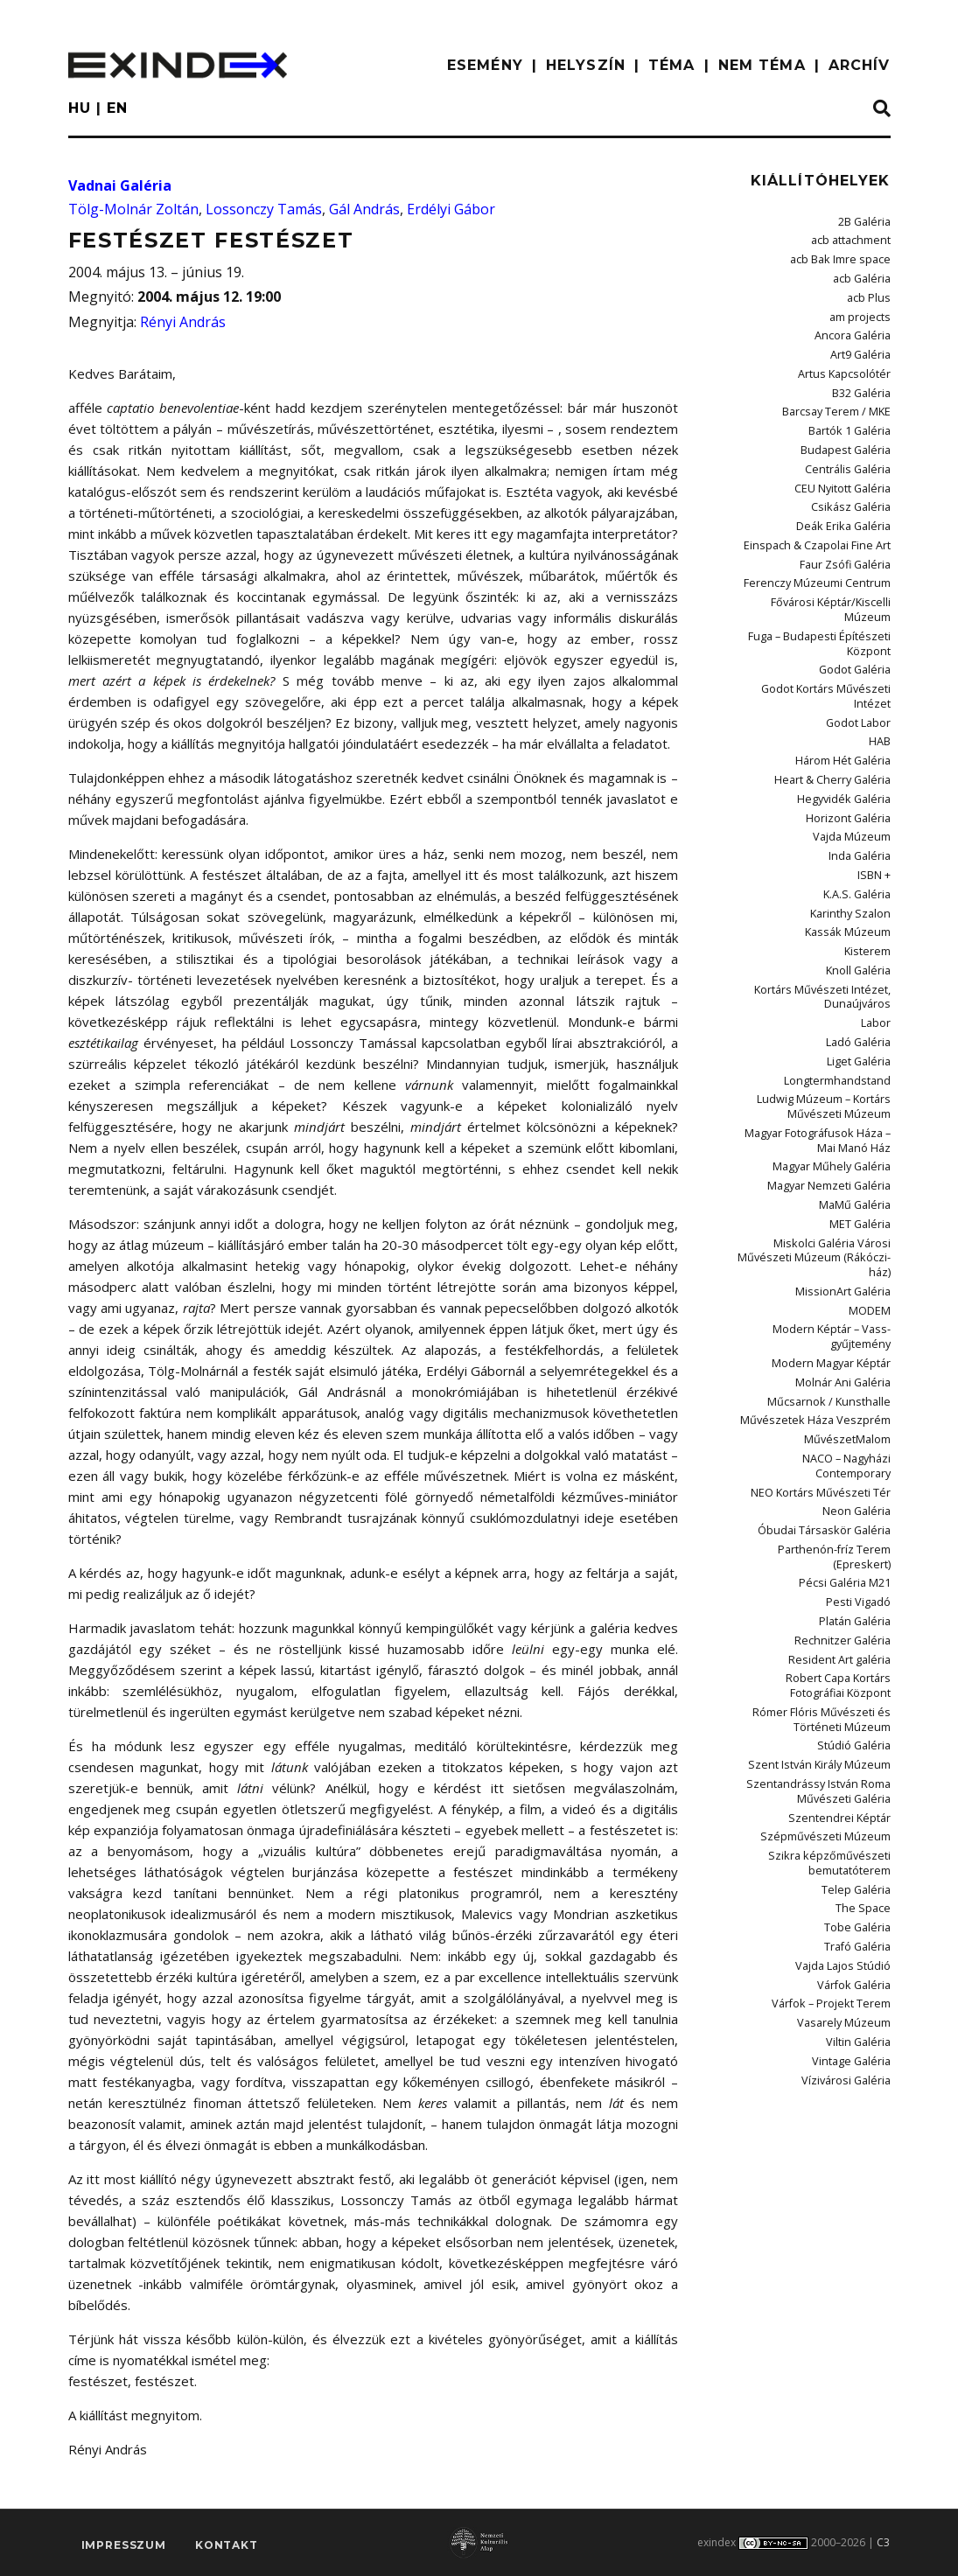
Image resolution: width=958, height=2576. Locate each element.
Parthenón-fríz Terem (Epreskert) (838, 1476)
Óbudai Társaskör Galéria (826, 1450)
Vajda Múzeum (854, 785)
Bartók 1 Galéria (850, 422)
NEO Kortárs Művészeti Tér (825, 1414)
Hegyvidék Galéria (846, 748)
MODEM (871, 1239)
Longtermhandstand (840, 1019)
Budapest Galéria (847, 441)
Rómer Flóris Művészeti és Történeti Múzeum (826, 1632)
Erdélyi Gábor (451, 209)
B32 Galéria (862, 386)
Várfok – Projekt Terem (834, 1905)
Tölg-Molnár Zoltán (133, 209)
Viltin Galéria (860, 1942)
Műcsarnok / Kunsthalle (834, 1327)
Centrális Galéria (849, 459)
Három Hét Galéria (844, 711)
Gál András (364, 209)
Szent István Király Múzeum (825, 1676)
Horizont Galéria (849, 766)
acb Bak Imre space (842, 258)
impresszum (123, 2545)
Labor (876, 964)
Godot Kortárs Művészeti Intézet (811, 656)
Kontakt (226, 2545)
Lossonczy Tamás (264, 209)
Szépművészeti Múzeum (832, 1745)
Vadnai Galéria (119, 185)
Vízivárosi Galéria (848, 1979)
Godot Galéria (855, 639)
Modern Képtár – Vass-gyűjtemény (835, 1265)
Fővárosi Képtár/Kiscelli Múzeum (811, 588)
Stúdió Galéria (856, 1658)
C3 (883, 2542)
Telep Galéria (857, 1795)
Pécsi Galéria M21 (847, 1501)
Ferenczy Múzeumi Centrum (822, 569)
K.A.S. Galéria (858, 840)
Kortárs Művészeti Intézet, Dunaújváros (827, 939)
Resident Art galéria (842, 1574)
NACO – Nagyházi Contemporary (847, 1389)
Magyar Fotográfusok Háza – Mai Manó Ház (820, 1076)
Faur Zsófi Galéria (846, 551)
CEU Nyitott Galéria (843, 478)
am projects (861, 312)
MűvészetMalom (850, 1364)
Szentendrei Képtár (843, 1727)
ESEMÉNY (485, 65)
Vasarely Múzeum (847, 1923)
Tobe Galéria (858, 1832)
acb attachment (852, 240)
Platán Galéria (856, 1538)
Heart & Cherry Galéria (834, 730)
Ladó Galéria (859, 982)
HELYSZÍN (586, 65)
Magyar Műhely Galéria (834, 1101)
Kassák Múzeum (851, 876)
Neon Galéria (858, 1432)
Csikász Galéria (853, 496)
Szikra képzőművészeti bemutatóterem (835, 1770)
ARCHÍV (860, 65)
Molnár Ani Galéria (845, 1309)
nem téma (762, 65)
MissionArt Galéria (845, 1221)
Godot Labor (858, 674)
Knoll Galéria (859, 913)
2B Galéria (865, 221)
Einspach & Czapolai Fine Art (820, 533)
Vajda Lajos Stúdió (845, 1868)
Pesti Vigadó (860, 1519)
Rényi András (183, 322)
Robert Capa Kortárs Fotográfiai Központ (811, 1600)
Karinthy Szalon (853, 858)
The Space (865, 1813)
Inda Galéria (860, 803)
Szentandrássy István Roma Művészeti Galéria (823, 1701)
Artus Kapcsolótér (846, 367)
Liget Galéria (860, 1001)
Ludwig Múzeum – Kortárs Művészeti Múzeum (827, 1044)
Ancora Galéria (853, 331)
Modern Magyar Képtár (833, 1290)
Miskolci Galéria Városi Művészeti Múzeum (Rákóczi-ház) (820, 1189)
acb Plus (870, 294)
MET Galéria (861, 1156)
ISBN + (875, 821)
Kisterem (869, 895)
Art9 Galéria (861, 349)
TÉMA (671, 65)
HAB (880, 693)
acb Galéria (862, 276)
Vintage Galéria (853, 1960)
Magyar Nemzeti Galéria (831, 1120)
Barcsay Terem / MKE (839, 404)
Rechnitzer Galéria (846, 1556)
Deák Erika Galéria (846, 514)
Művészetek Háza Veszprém (821, 1345)
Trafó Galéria (858, 1850)
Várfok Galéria (855, 1887)
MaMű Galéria (856, 1138)
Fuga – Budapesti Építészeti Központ (823, 613)
